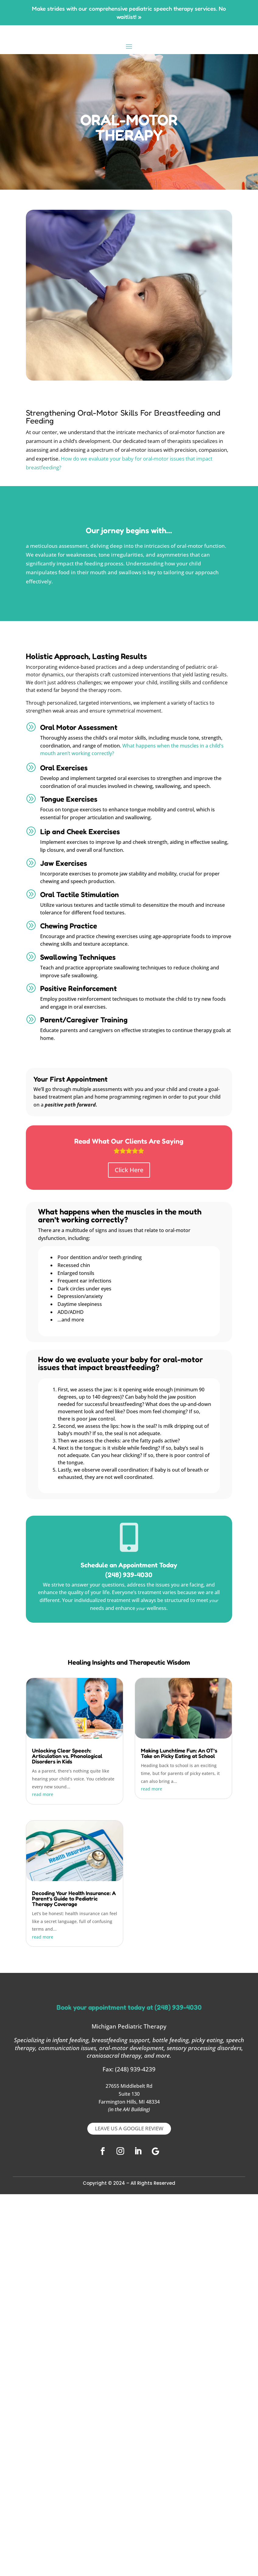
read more (42, 1794)
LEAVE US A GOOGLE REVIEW (129, 2128)
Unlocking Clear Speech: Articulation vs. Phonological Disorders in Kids (67, 1756)
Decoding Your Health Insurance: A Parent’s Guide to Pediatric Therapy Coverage (74, 1898)
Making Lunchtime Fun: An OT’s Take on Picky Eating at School (179, 1753)
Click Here (129, 1170)
